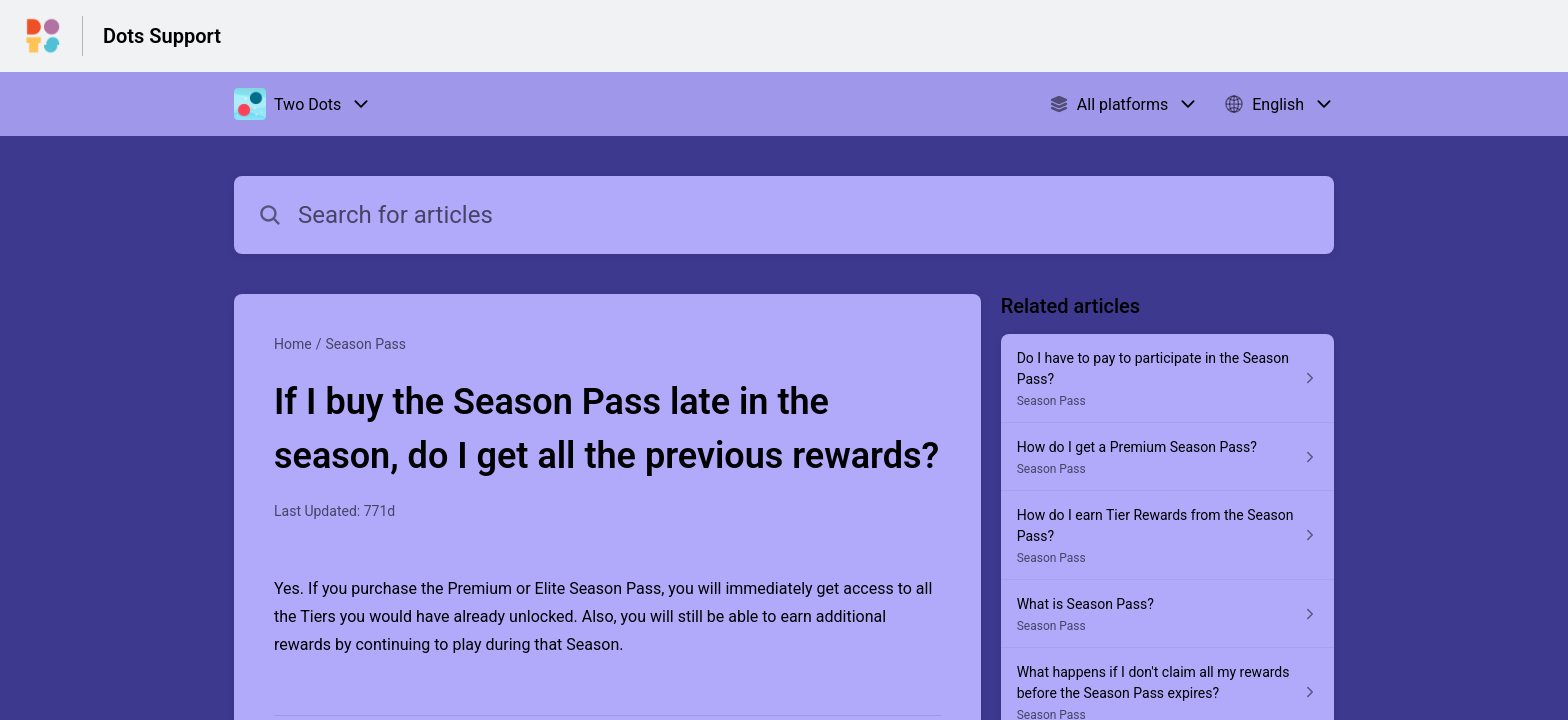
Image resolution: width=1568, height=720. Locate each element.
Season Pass (365, 344)
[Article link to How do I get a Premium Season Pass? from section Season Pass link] (1167, 457)
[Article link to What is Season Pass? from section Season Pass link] (1167, 614)
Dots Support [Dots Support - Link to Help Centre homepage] (162, 36)
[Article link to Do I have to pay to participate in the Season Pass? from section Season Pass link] (1167, 378)
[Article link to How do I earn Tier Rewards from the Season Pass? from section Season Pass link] (1167, 535)
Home (293, 344)
